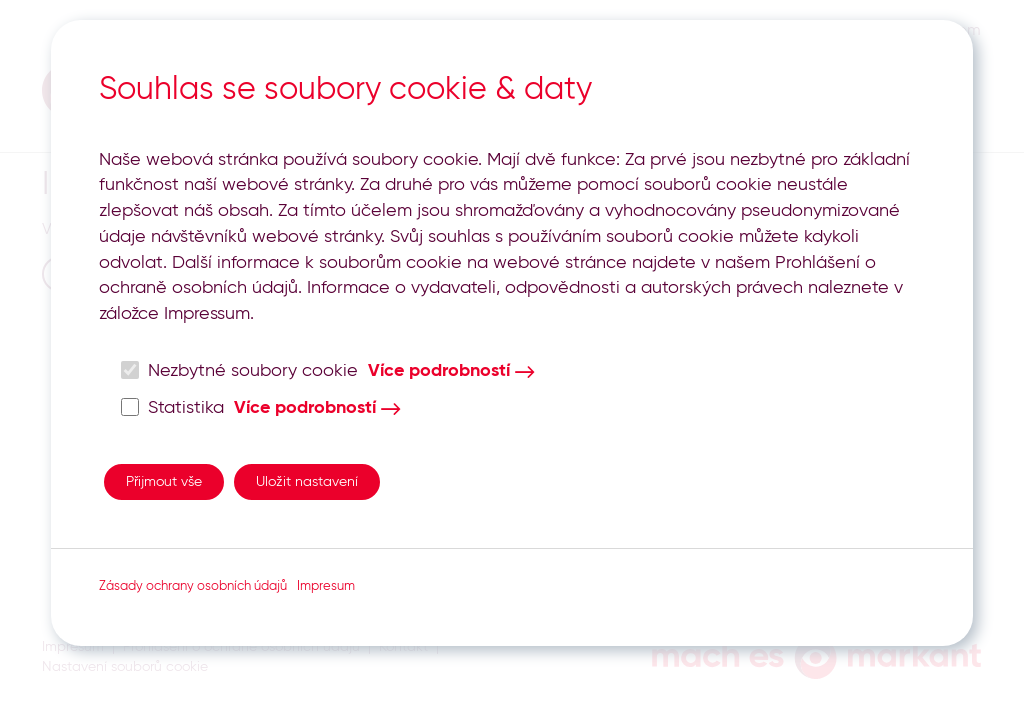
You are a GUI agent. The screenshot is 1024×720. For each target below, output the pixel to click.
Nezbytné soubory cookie (240, 370)
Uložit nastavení (307, 482)
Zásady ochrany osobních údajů (193, 586)
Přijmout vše (164, 482)
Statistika (173, 407)
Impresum (326, 586)
